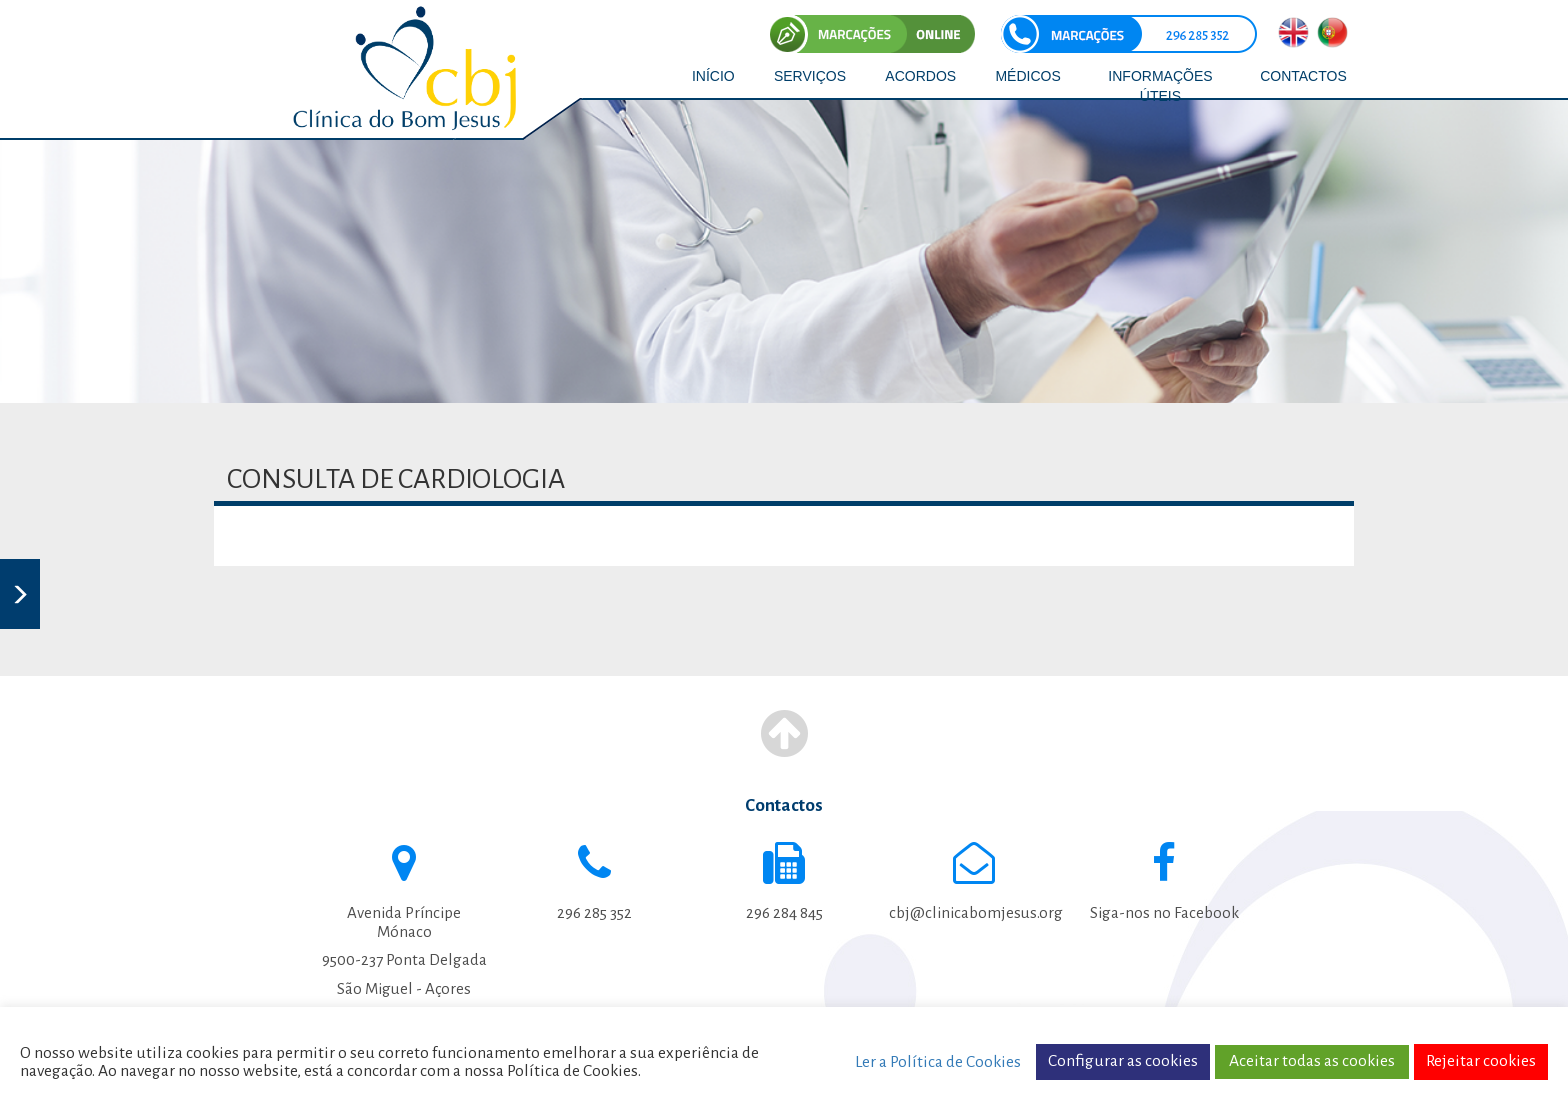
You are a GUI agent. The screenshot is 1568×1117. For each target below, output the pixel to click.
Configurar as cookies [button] (1123, 1061)
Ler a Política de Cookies (938, 1062)
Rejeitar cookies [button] (1481, 1061)
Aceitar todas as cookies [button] (1312, 1061)
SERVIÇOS (810, 76)
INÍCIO (713, 76)
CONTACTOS (1303, 76)
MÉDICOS (1027, 76)
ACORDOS (920, 76)
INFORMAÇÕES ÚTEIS (1160, 86)
